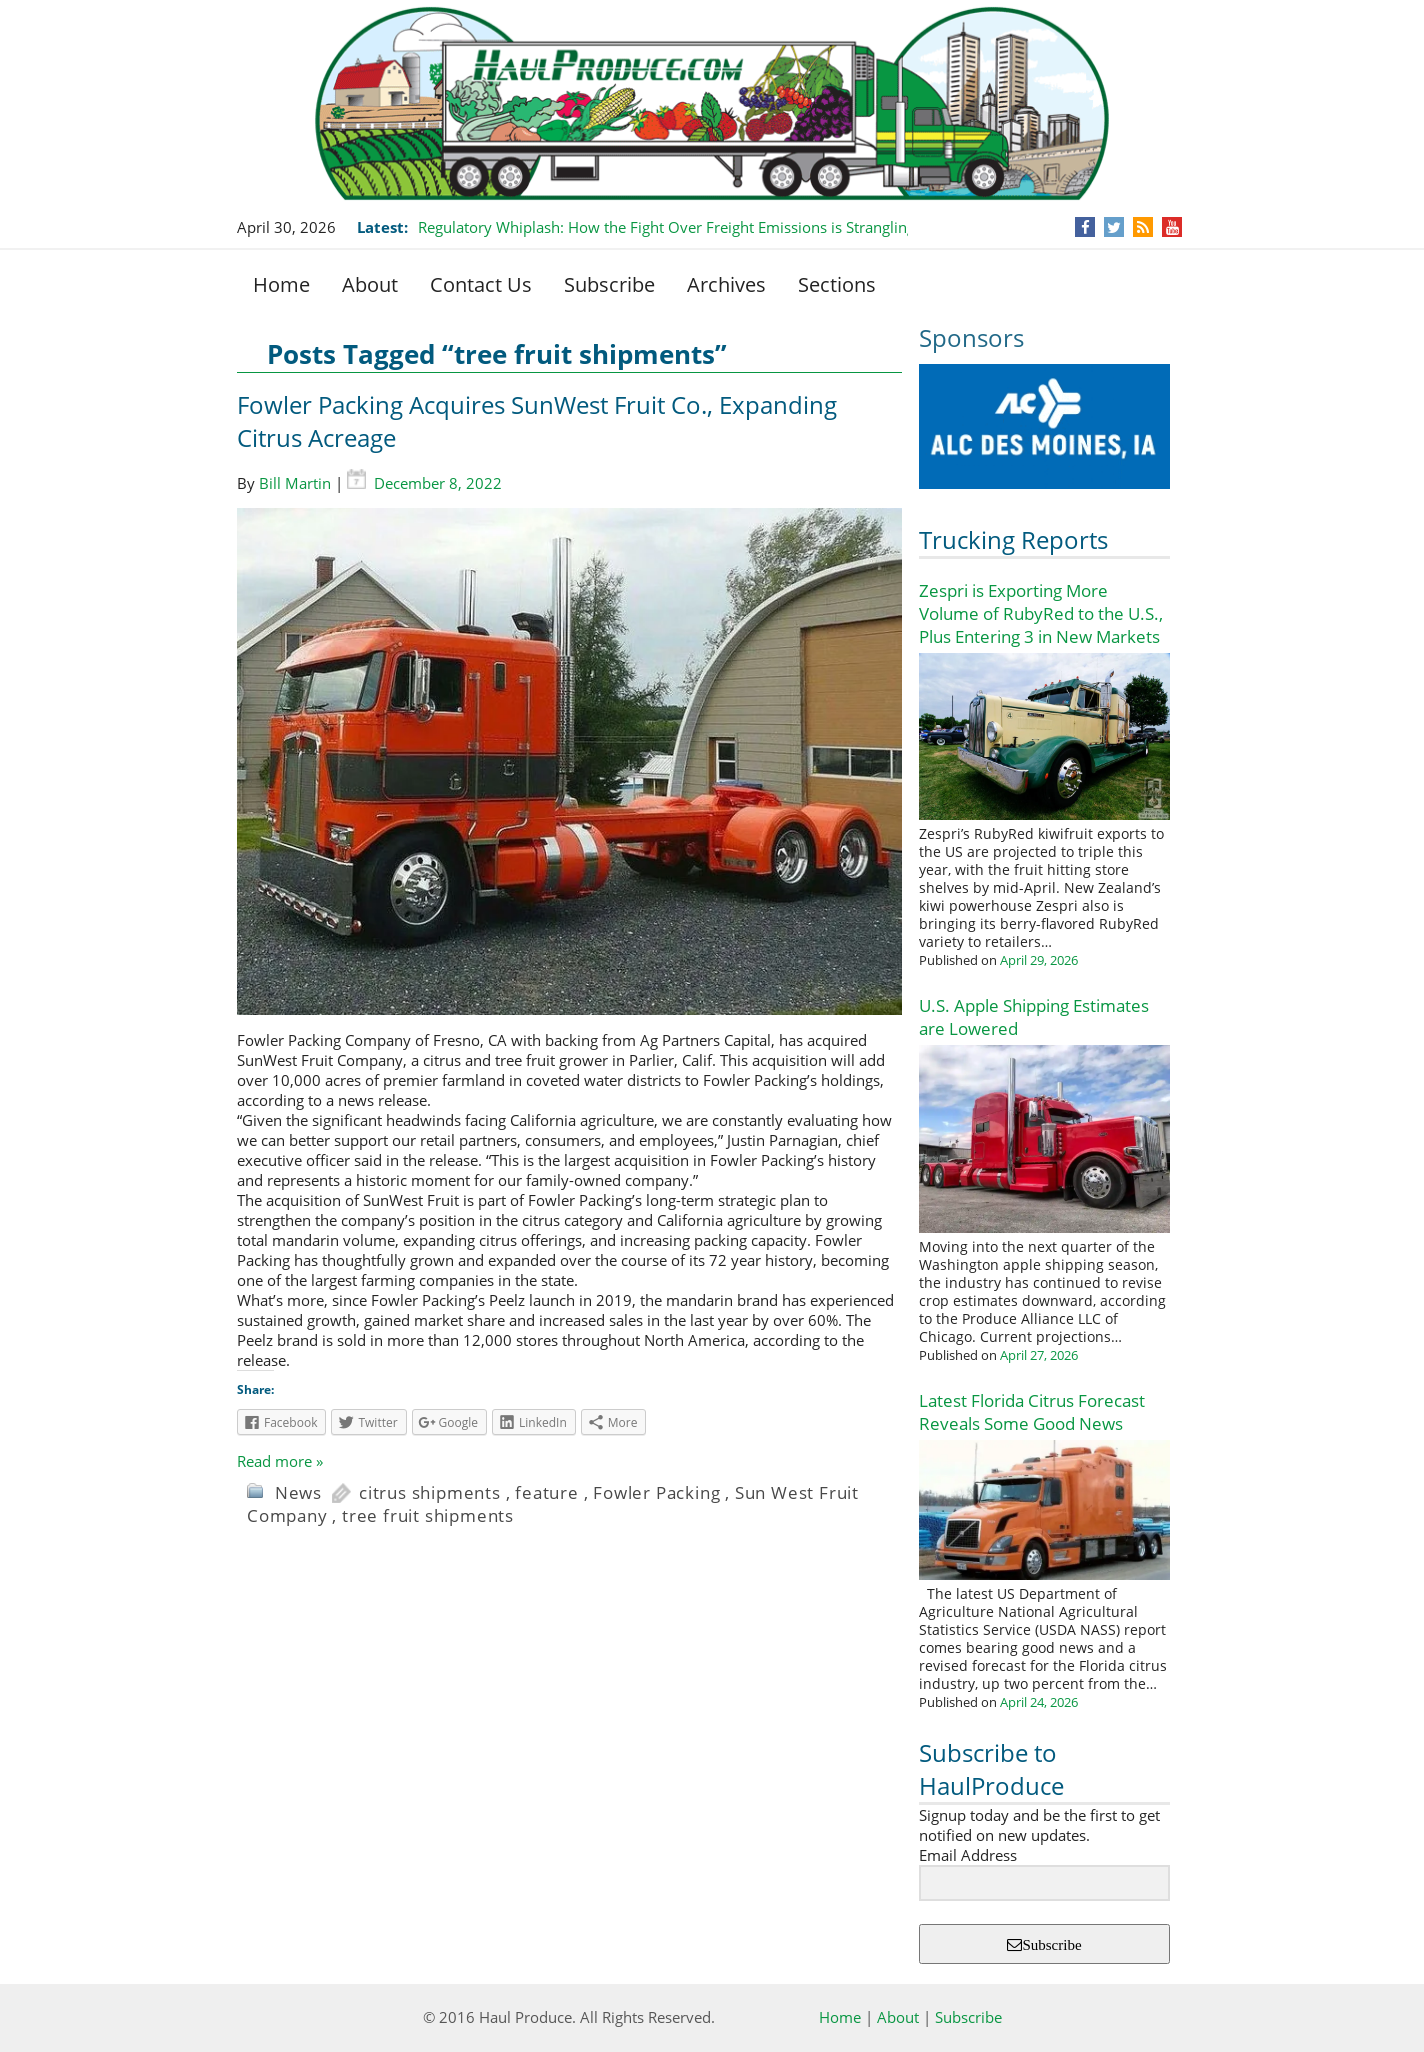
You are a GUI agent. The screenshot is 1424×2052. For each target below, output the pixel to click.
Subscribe (609, 284)
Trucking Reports (1013, 539)
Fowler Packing (656, 1492)
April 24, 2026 (1039, 1702)
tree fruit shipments (428, 1515)
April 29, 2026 (1039, 960)
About (370, 284)
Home (281, 284)
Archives (726, 284)
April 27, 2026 (1039, 1355)
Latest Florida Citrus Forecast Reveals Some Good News (1032, 1412)
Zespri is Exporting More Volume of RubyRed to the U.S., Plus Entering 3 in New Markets (1041, 613)
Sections (837, 284)
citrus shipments (430, 1492)
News (298, 1492)
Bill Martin (295, 483)
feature (547, 1492)
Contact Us (481, 284)
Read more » (280, 1461)
